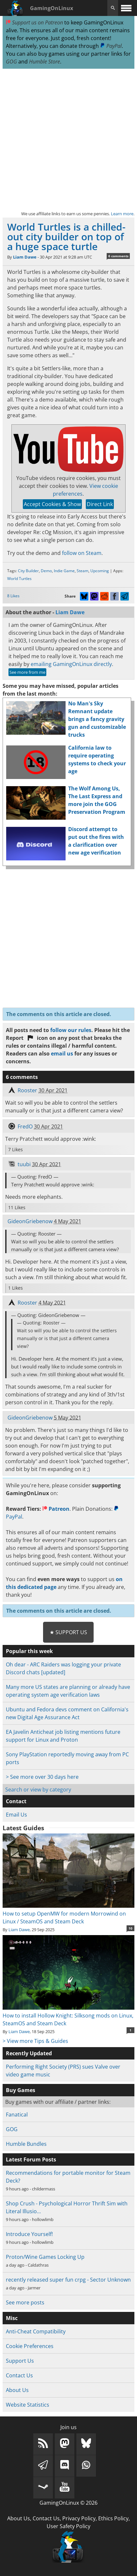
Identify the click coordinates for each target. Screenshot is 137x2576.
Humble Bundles (26, 2143)
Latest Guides (23, 1828)
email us (62, 1053)
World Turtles (19, 578)
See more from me (27, 672)
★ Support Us (68, 1632)
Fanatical (17, 2114)
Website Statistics (27, 2404)
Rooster (27, 1090)
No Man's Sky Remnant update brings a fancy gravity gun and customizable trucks (97, 719)
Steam (82, 570)
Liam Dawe (25, 257)
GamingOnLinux (51, 8)
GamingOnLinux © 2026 (68, 2502)
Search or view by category (38, 1789)
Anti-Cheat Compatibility (36, 2331)
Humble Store (44, 61)
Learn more (122, 214)
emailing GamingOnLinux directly (71, 664)
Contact (16, 1801)
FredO (25, 1126)
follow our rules (70, 1030)
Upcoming (99, 570)
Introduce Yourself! (29, 2234)
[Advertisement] (68, 139)
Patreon (55, 1508)
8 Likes (13, 596)
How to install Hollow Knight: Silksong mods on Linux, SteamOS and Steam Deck (68, 2015)
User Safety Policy (68, 2526)
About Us (17, 2390)
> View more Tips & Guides (35, 2041)
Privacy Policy (79, 2518)
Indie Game (64, 570)
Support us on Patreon (34, 22)
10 (130, 1928)
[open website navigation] (126, 8)
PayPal (111, 46)
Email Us (16, 1814)
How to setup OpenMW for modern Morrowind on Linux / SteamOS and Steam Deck (68, 1913)
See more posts (25, 2302)
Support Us (20, 2360)
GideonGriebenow (30, 1221)
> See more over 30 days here (42, 1776)
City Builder (28, 570)
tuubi (24, 1164)
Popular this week (29, 1651)
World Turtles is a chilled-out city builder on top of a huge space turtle (66, 236)
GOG (11, 61)
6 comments (118, 256)
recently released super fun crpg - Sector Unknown (68, 2279)
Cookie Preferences (29, 2346)
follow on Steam (81, 553)
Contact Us (19, 2375)
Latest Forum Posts (31, 2159)
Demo (46, 570)
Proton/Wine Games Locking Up (45, 2256)
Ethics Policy (113, 2518)
